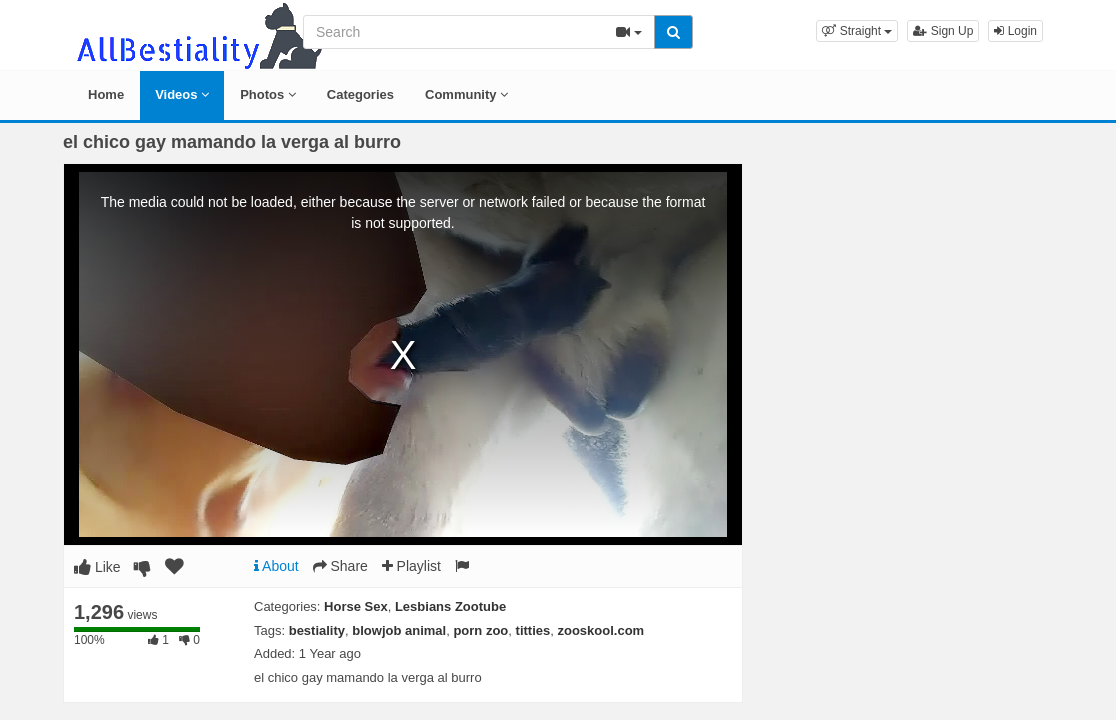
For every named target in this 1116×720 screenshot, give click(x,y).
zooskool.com (600, 630)
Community (466, 94)
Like (97, 567)
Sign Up (943, 31)
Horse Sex (356, 606)
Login (1015, 31)
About (276, 566)
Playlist (411, 566)
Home (106, 94)
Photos (268, 94)
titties (533, 630)
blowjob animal (399, 630)
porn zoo (480, 630)
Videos (182, 94)
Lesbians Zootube (450, 606)
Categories (360, 94)
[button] (857, 31)
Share (340, 566)
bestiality (317, 630)
